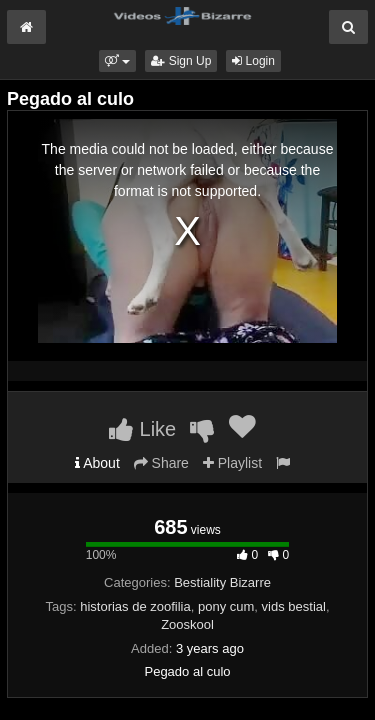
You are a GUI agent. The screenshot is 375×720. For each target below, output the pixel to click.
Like (142, 429)
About (97, 463)
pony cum (226, 606)
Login (253, 61)
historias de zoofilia (135, 606)
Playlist (232, 463)
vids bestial (294, 606)
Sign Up (181, 61)
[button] (117, 61)
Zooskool (187, 624)
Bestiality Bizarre (222, 582)
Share (161, 463)
